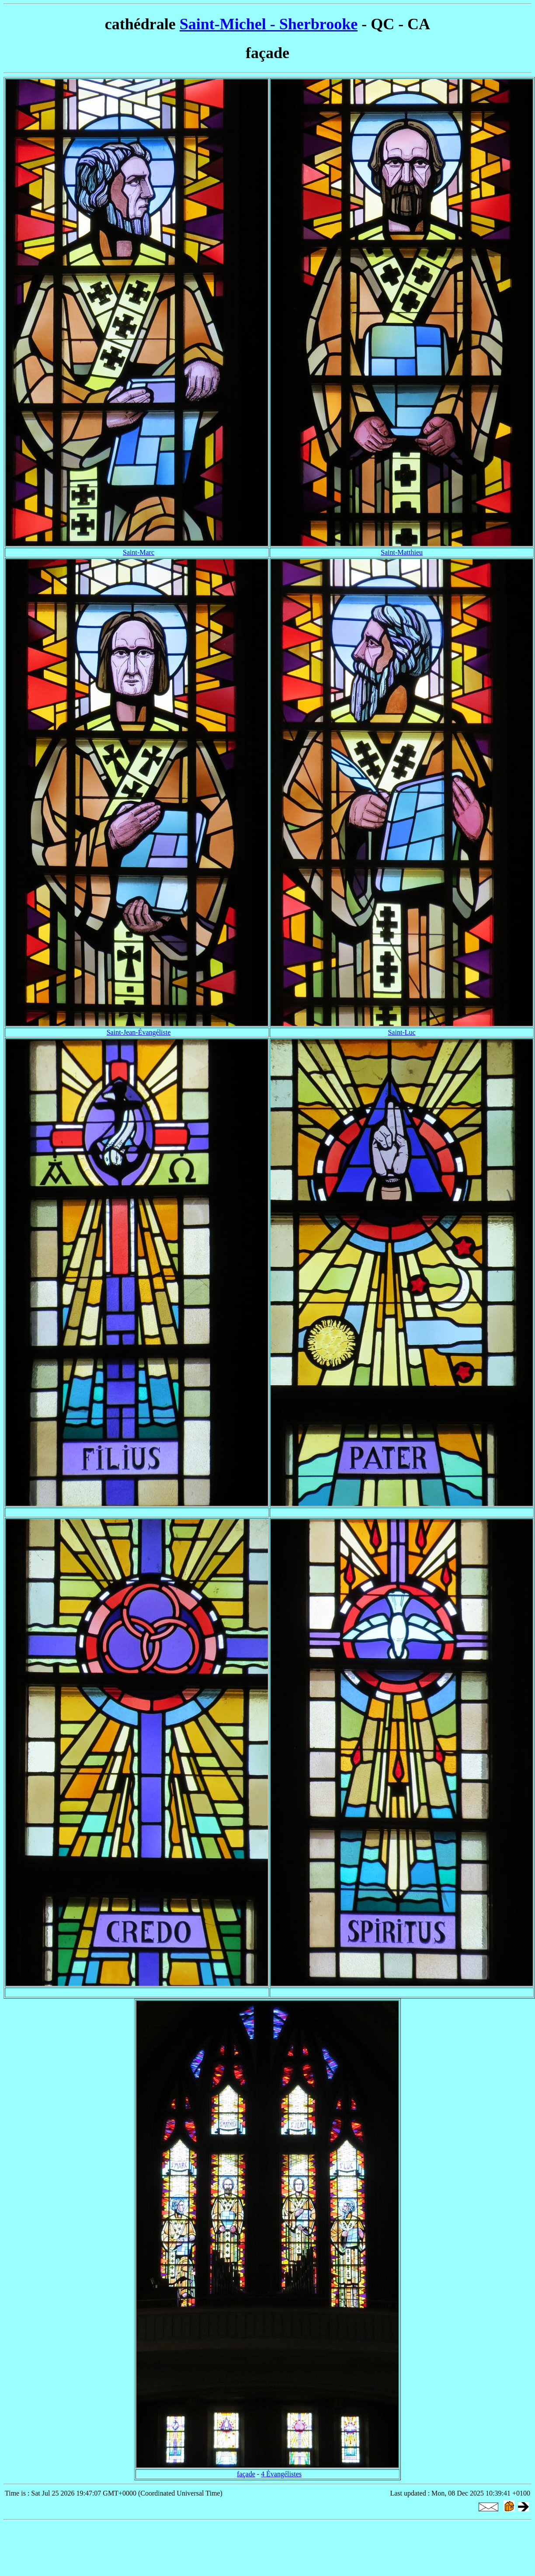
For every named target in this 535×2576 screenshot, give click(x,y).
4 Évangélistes (281, 2474)
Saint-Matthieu (402, 552)
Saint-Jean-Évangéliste (139, 1032)
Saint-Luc (401, 1032)
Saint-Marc (138, 552)
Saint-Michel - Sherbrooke (269, 24)
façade (246, 2474)
